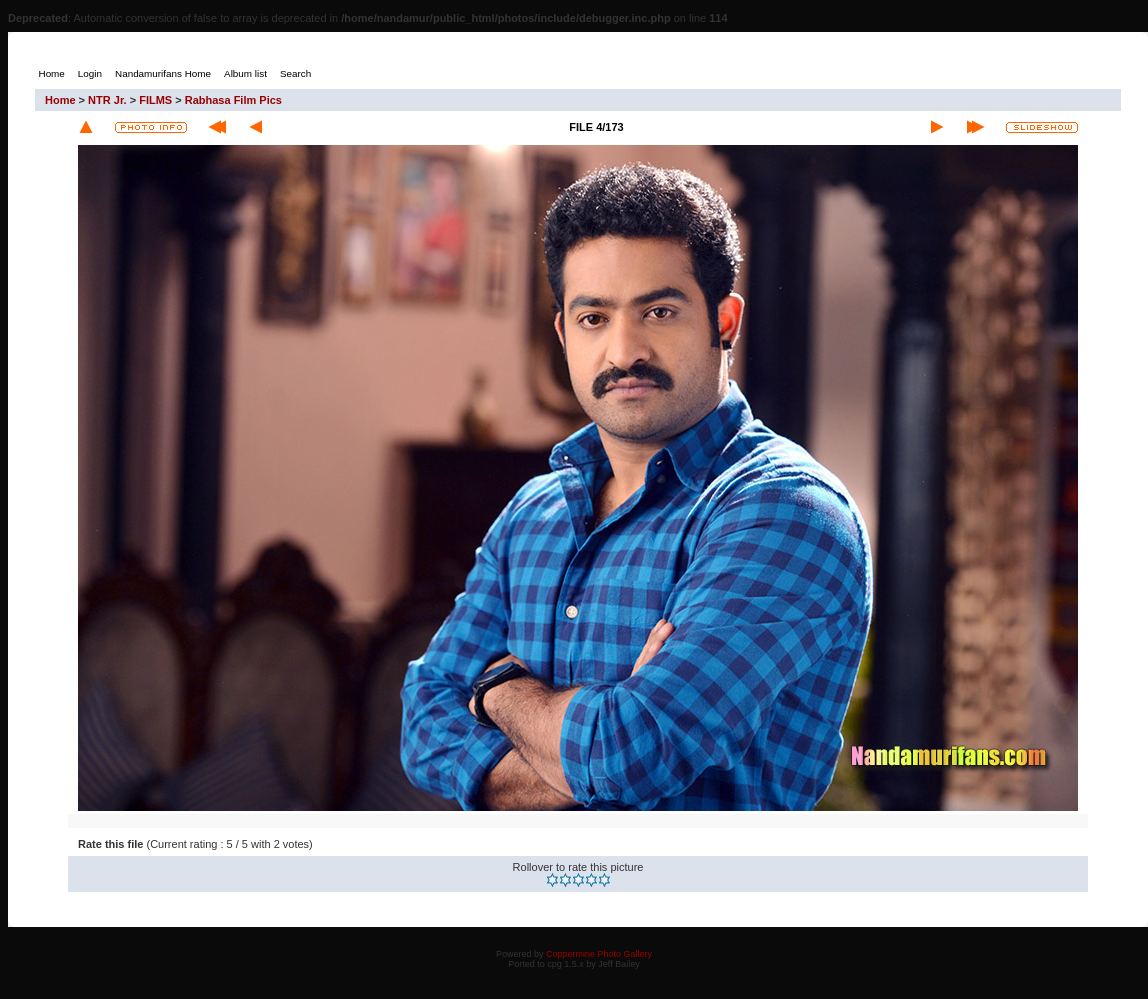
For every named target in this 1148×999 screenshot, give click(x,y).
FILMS (155, 100)
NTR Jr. (107, 100)
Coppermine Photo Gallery (599, 954)
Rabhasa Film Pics (233, 100)
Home (60, 100)
